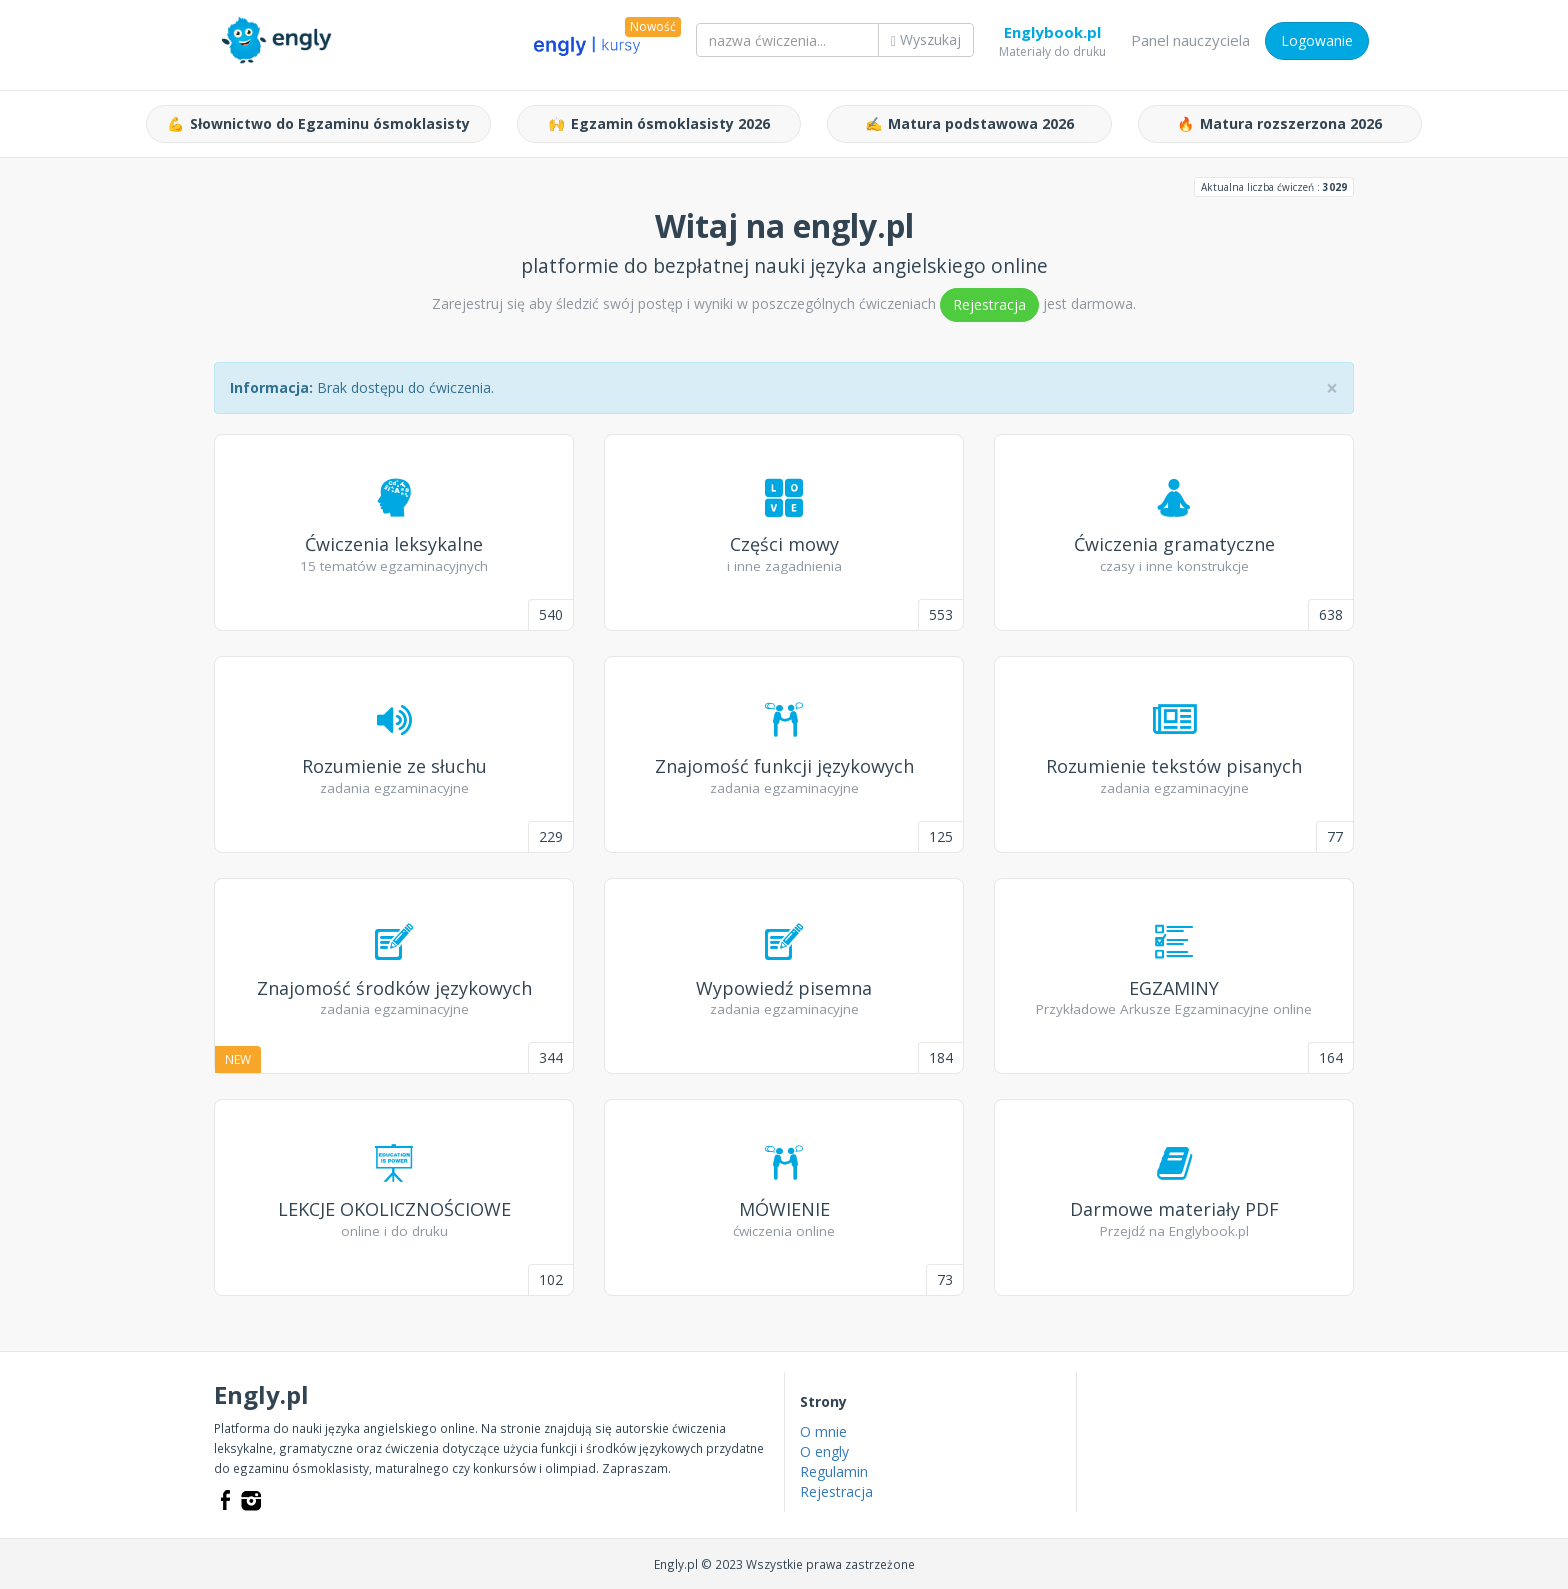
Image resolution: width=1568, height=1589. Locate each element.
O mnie (823, 1431)
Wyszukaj (926, 39)
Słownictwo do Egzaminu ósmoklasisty (318, 124)
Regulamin (834, 1471)
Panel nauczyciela (1190, 40)
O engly (824, 1451)
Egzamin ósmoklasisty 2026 (659, 124)
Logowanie (1317, 40)
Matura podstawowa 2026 (969, 124)
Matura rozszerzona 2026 (1279, 124)
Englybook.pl (1052, 36)
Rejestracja (989, 304)
